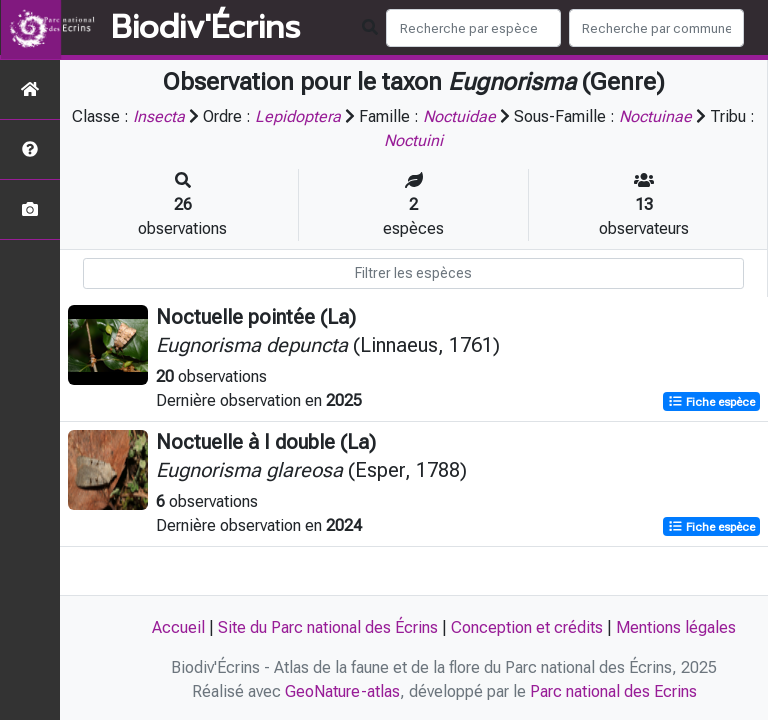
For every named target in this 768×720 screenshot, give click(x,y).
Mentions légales (676, 627)
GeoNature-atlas (342, 691)
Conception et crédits (527, 627)
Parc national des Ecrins (613, 691)
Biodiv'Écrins (205, 28)
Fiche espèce (711, 402)
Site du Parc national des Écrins (328, 627)
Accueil (178, 627)
